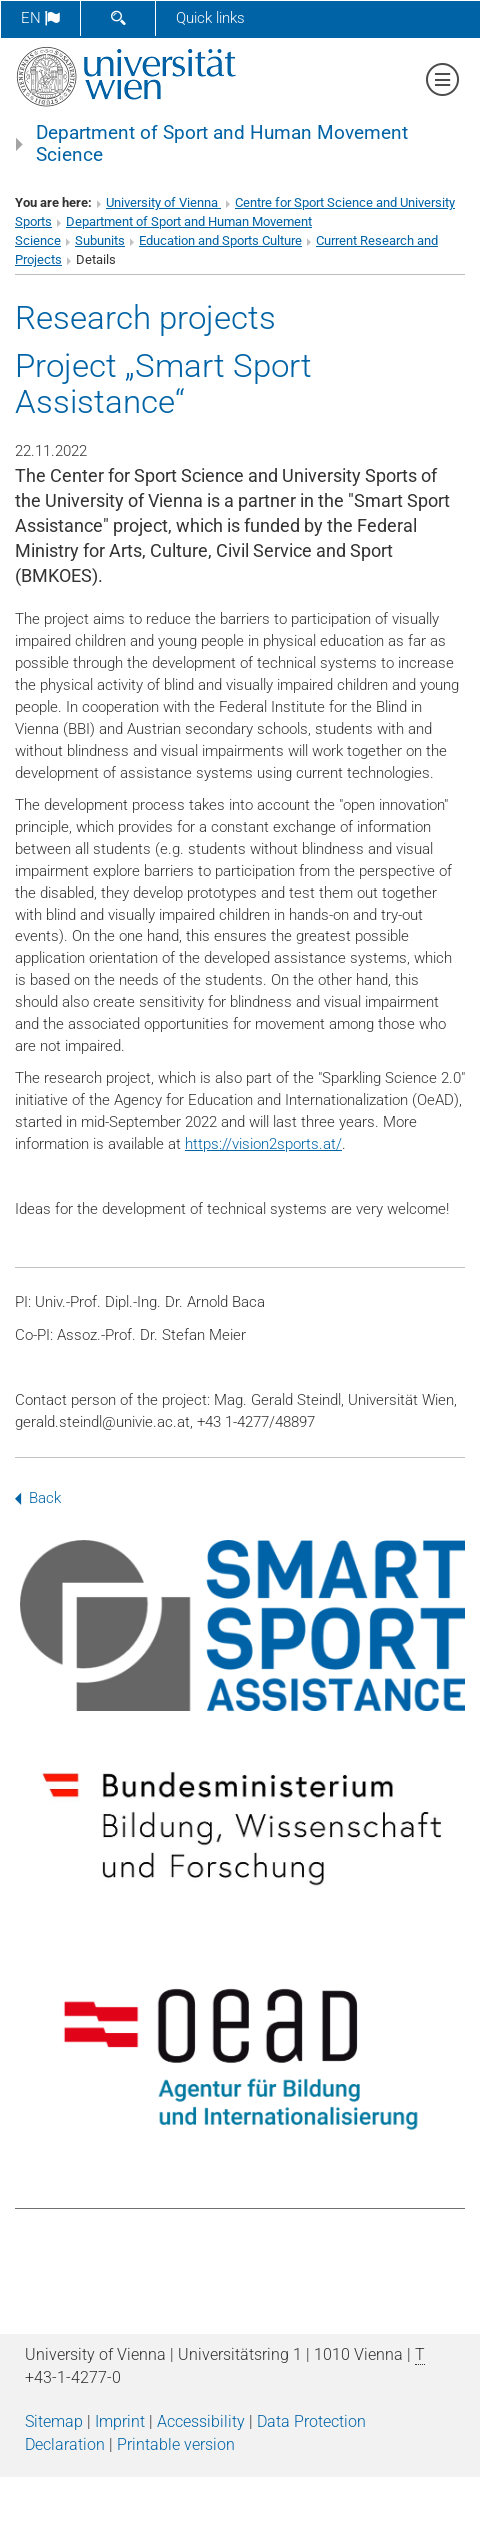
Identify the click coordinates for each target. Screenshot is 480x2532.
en (40, 18)
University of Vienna (163, 202)
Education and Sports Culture (220, 240)
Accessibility (201, 2421)
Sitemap (54, 2421)
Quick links (210, 18)
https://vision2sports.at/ (263, 1144)
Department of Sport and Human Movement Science (222, 144)
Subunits (100, 240)
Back (38, 1498)
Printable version (176, 2444)
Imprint (120, 2421)
